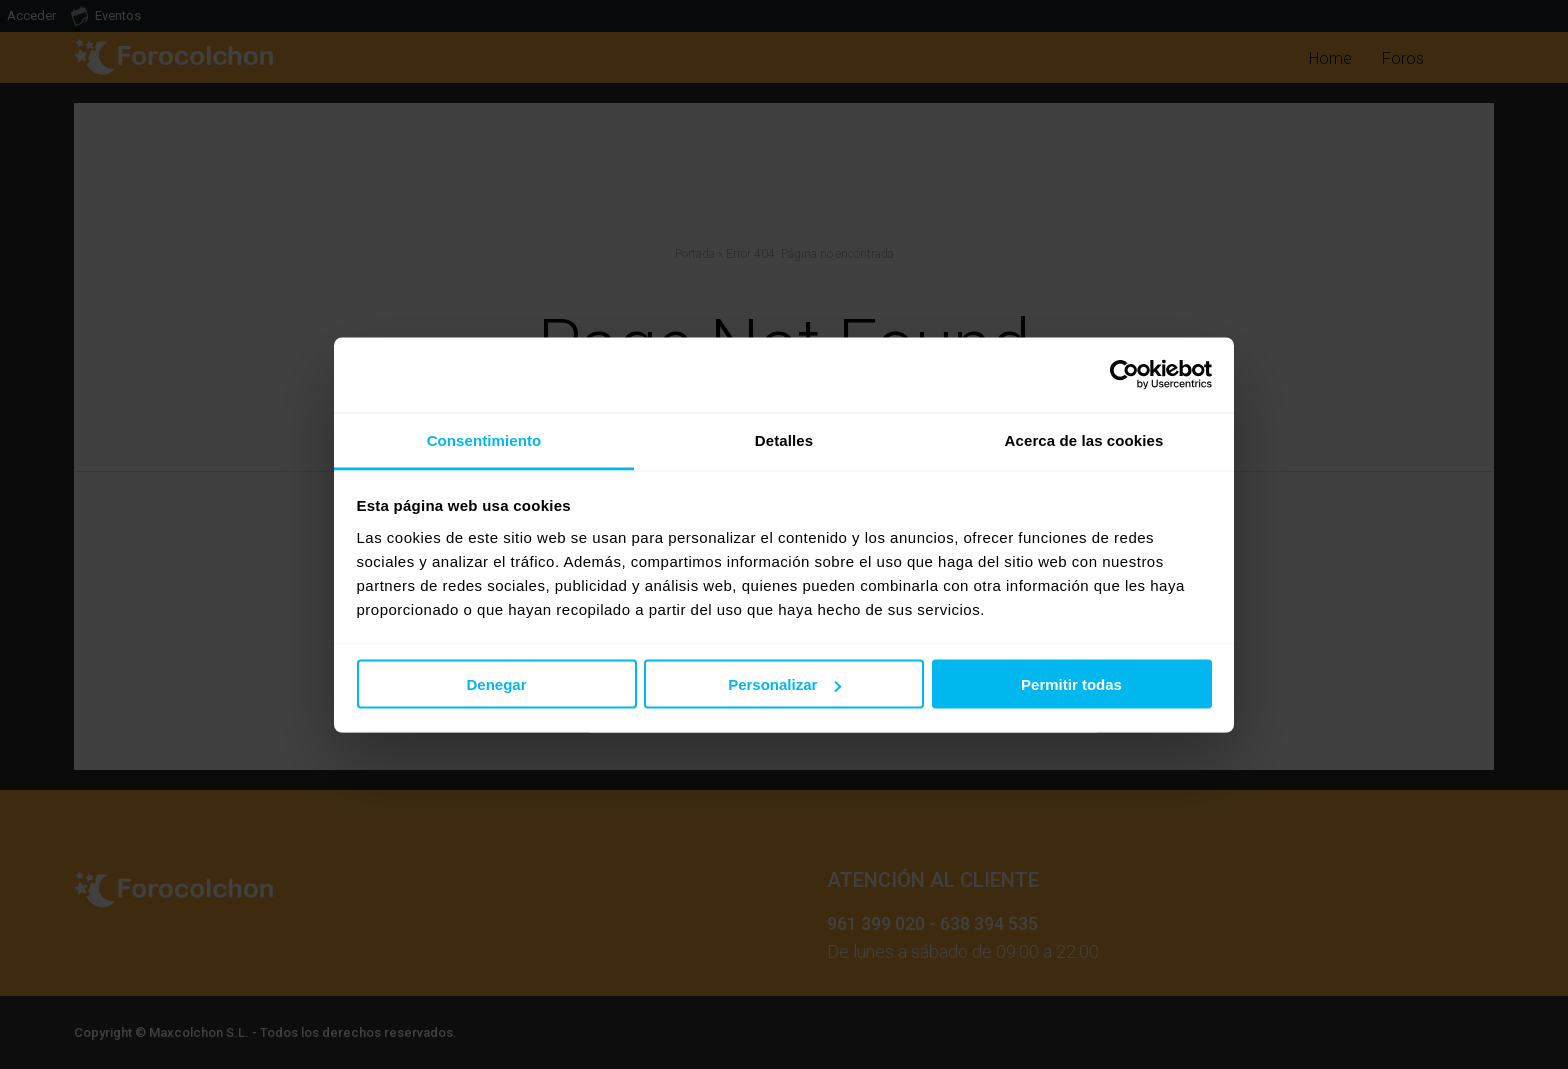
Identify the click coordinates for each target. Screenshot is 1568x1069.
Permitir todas (1071, 684)
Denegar (496, 684)
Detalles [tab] (784, 439)
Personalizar (784, 684)
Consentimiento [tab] (484, 439)
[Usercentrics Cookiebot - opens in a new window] (1124, 375)
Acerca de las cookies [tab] (1084, 439)
